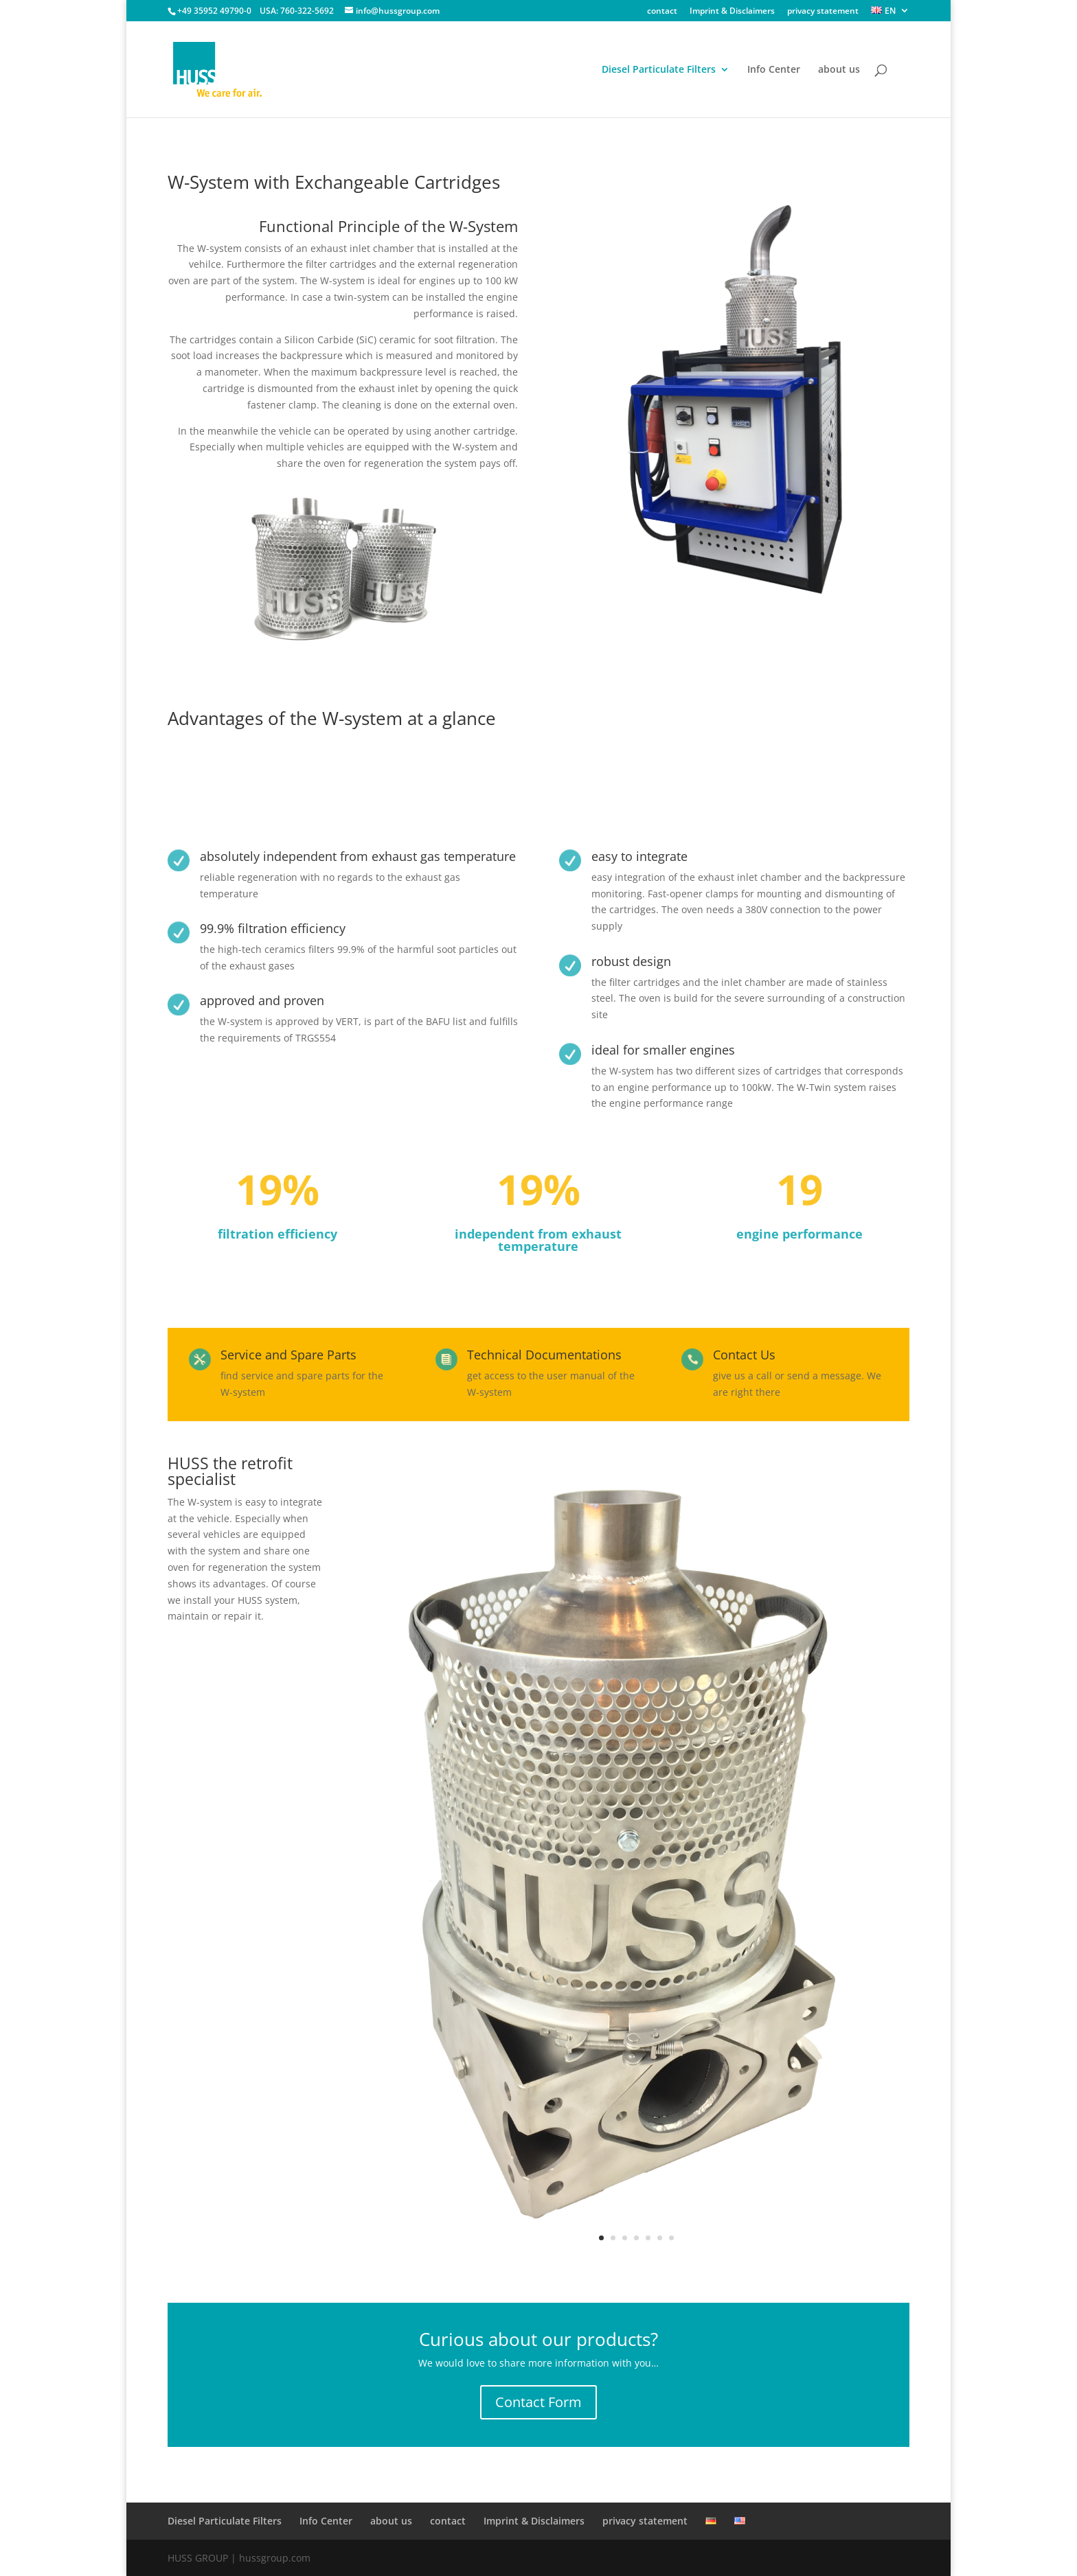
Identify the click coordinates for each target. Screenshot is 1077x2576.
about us (839, 70)
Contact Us (744, 1354)
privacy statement (823, 11)
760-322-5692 (307, 10)
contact (662, 11)
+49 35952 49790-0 (214, 10)
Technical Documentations (544, 1354)
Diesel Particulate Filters (659, 70)
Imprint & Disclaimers (732, 11)
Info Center (773, 70)
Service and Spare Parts (288, 1354)
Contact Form (538, 2402)
